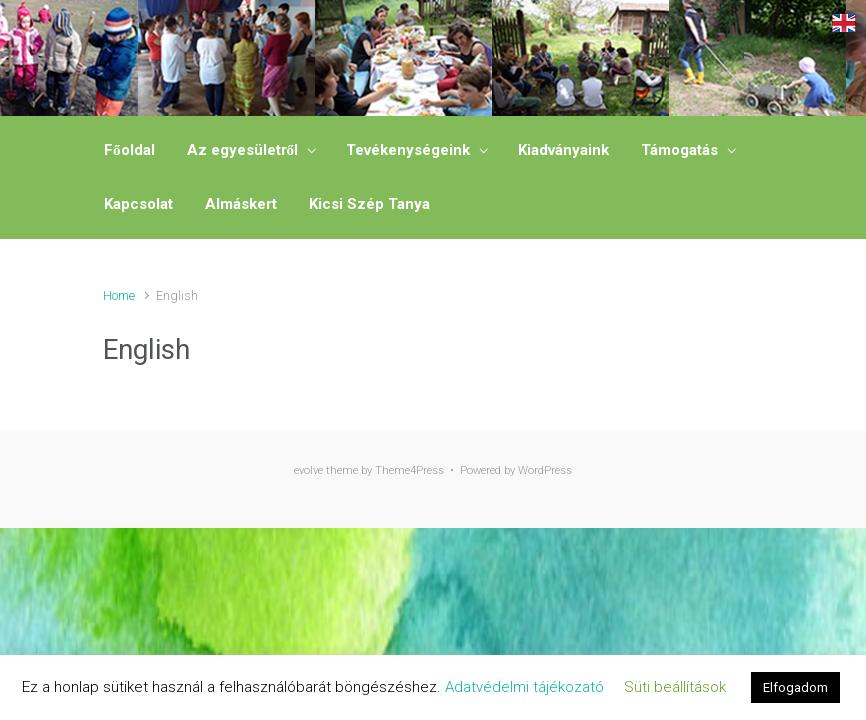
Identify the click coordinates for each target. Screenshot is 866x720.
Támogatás (679, 150)
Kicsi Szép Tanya (369, 204)
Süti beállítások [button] (675, 687)
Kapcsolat (138, 204)
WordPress (545, 470)
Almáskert (241, 204)
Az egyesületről (243, 150)
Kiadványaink (563, 150)
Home (119, 295)
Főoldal (129, 150)
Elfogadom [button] (795, 687)
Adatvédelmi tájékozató (524, 687)
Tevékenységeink (408, 150)
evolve (308, 470)
